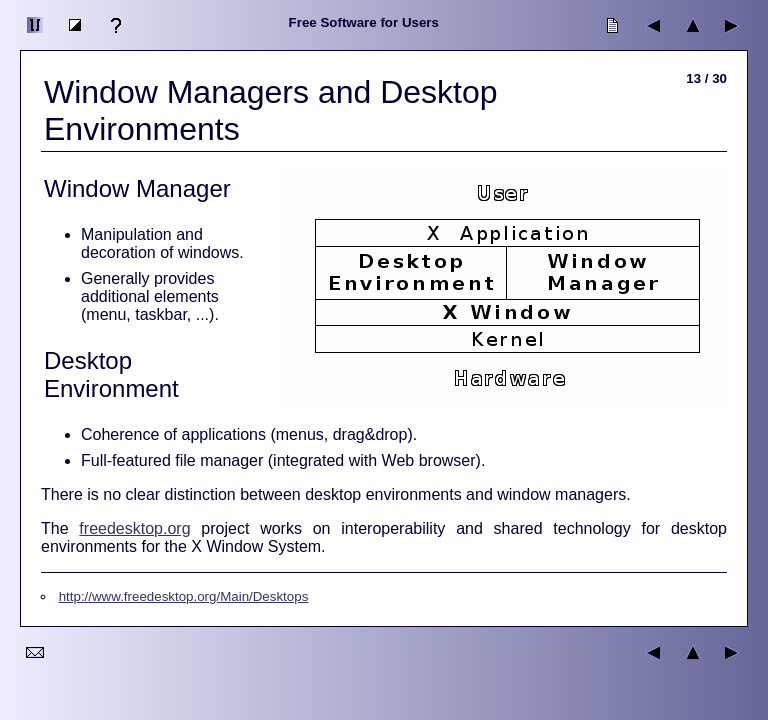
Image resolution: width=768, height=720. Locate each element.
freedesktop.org (134, 528)
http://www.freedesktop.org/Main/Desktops (184, 596)
